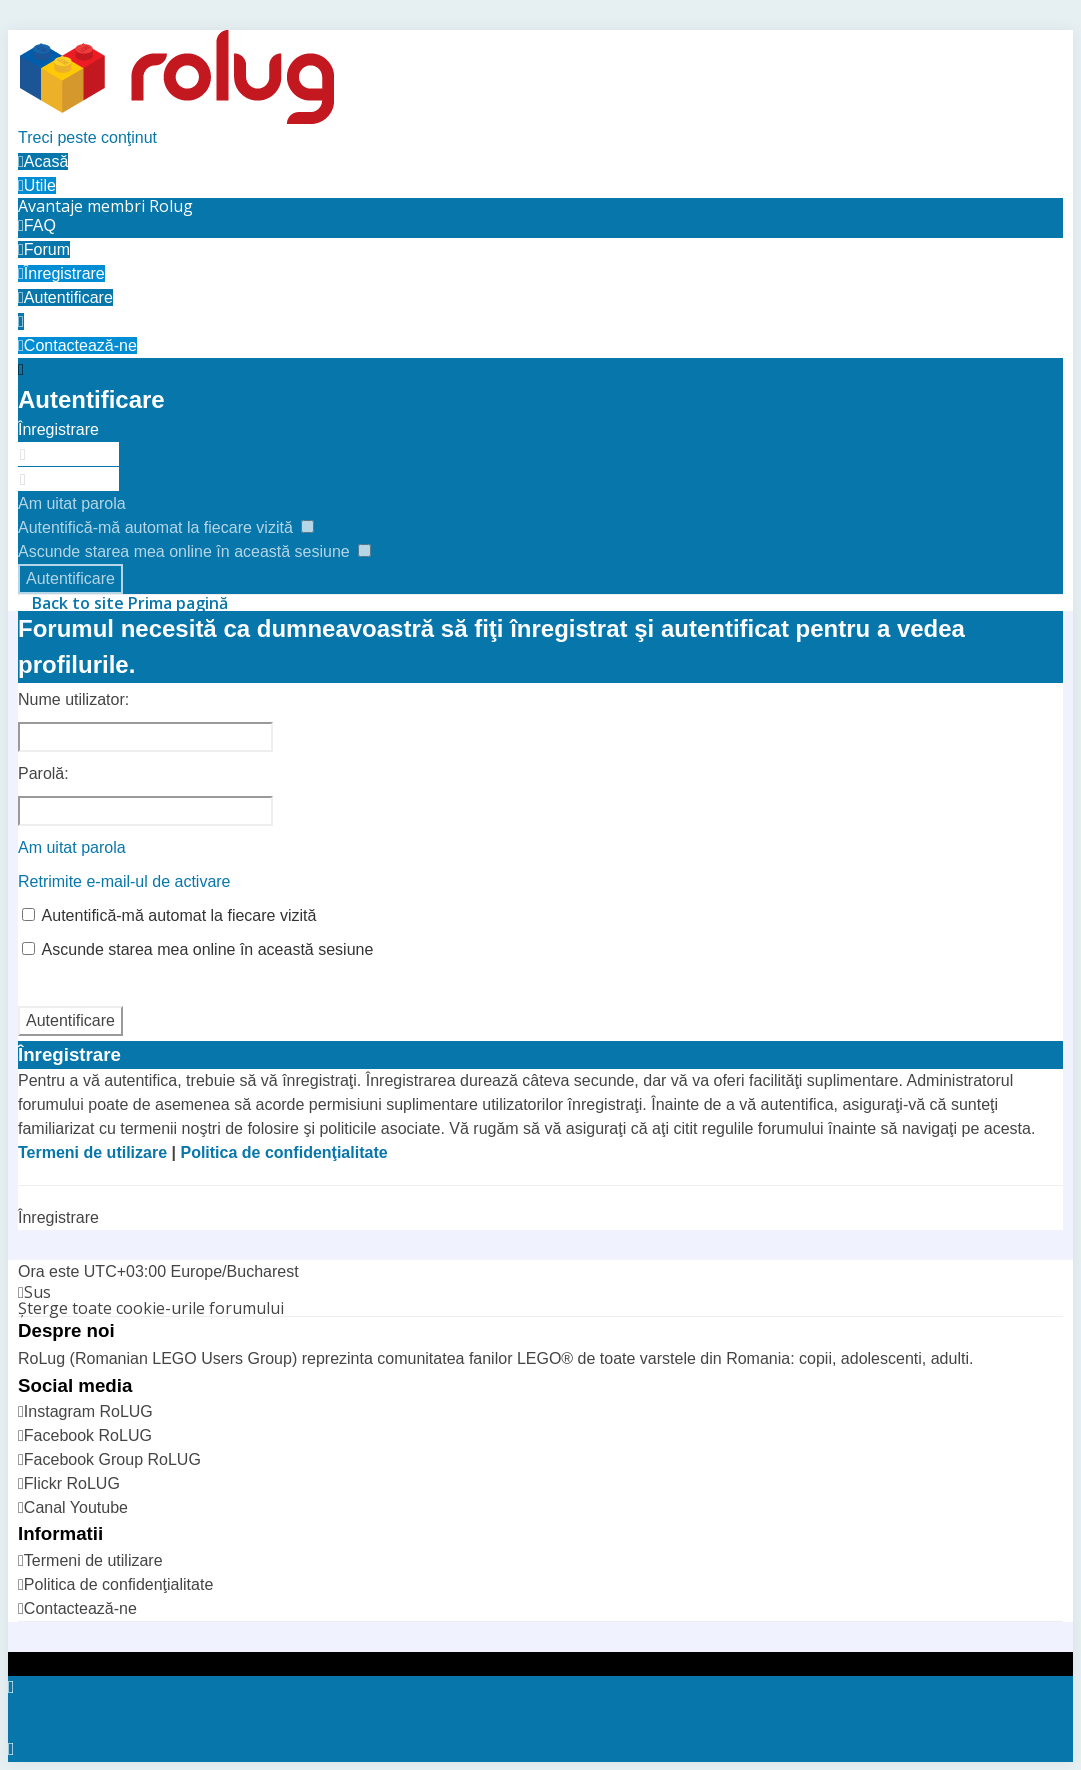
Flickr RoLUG (72, 1483)
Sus (37, 1292)
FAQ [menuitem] (37, 225)
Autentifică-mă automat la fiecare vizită (166, 527)
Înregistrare (58, 429)
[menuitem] (105, 206)
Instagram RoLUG (88, 1411)
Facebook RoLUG (88, 1435)
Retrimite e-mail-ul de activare (124, 881)
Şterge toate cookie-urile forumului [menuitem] (151, 1308)
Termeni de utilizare (92, 1152)
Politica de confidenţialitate (283, 1152)
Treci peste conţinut (87, 137)
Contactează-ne (80, 1608)
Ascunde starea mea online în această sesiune (194, 551)
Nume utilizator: (73, 699)
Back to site (78, 603)
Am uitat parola (72, 503)
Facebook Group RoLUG (112, 1459)
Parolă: (43, 773)
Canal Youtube (76, 1507)
